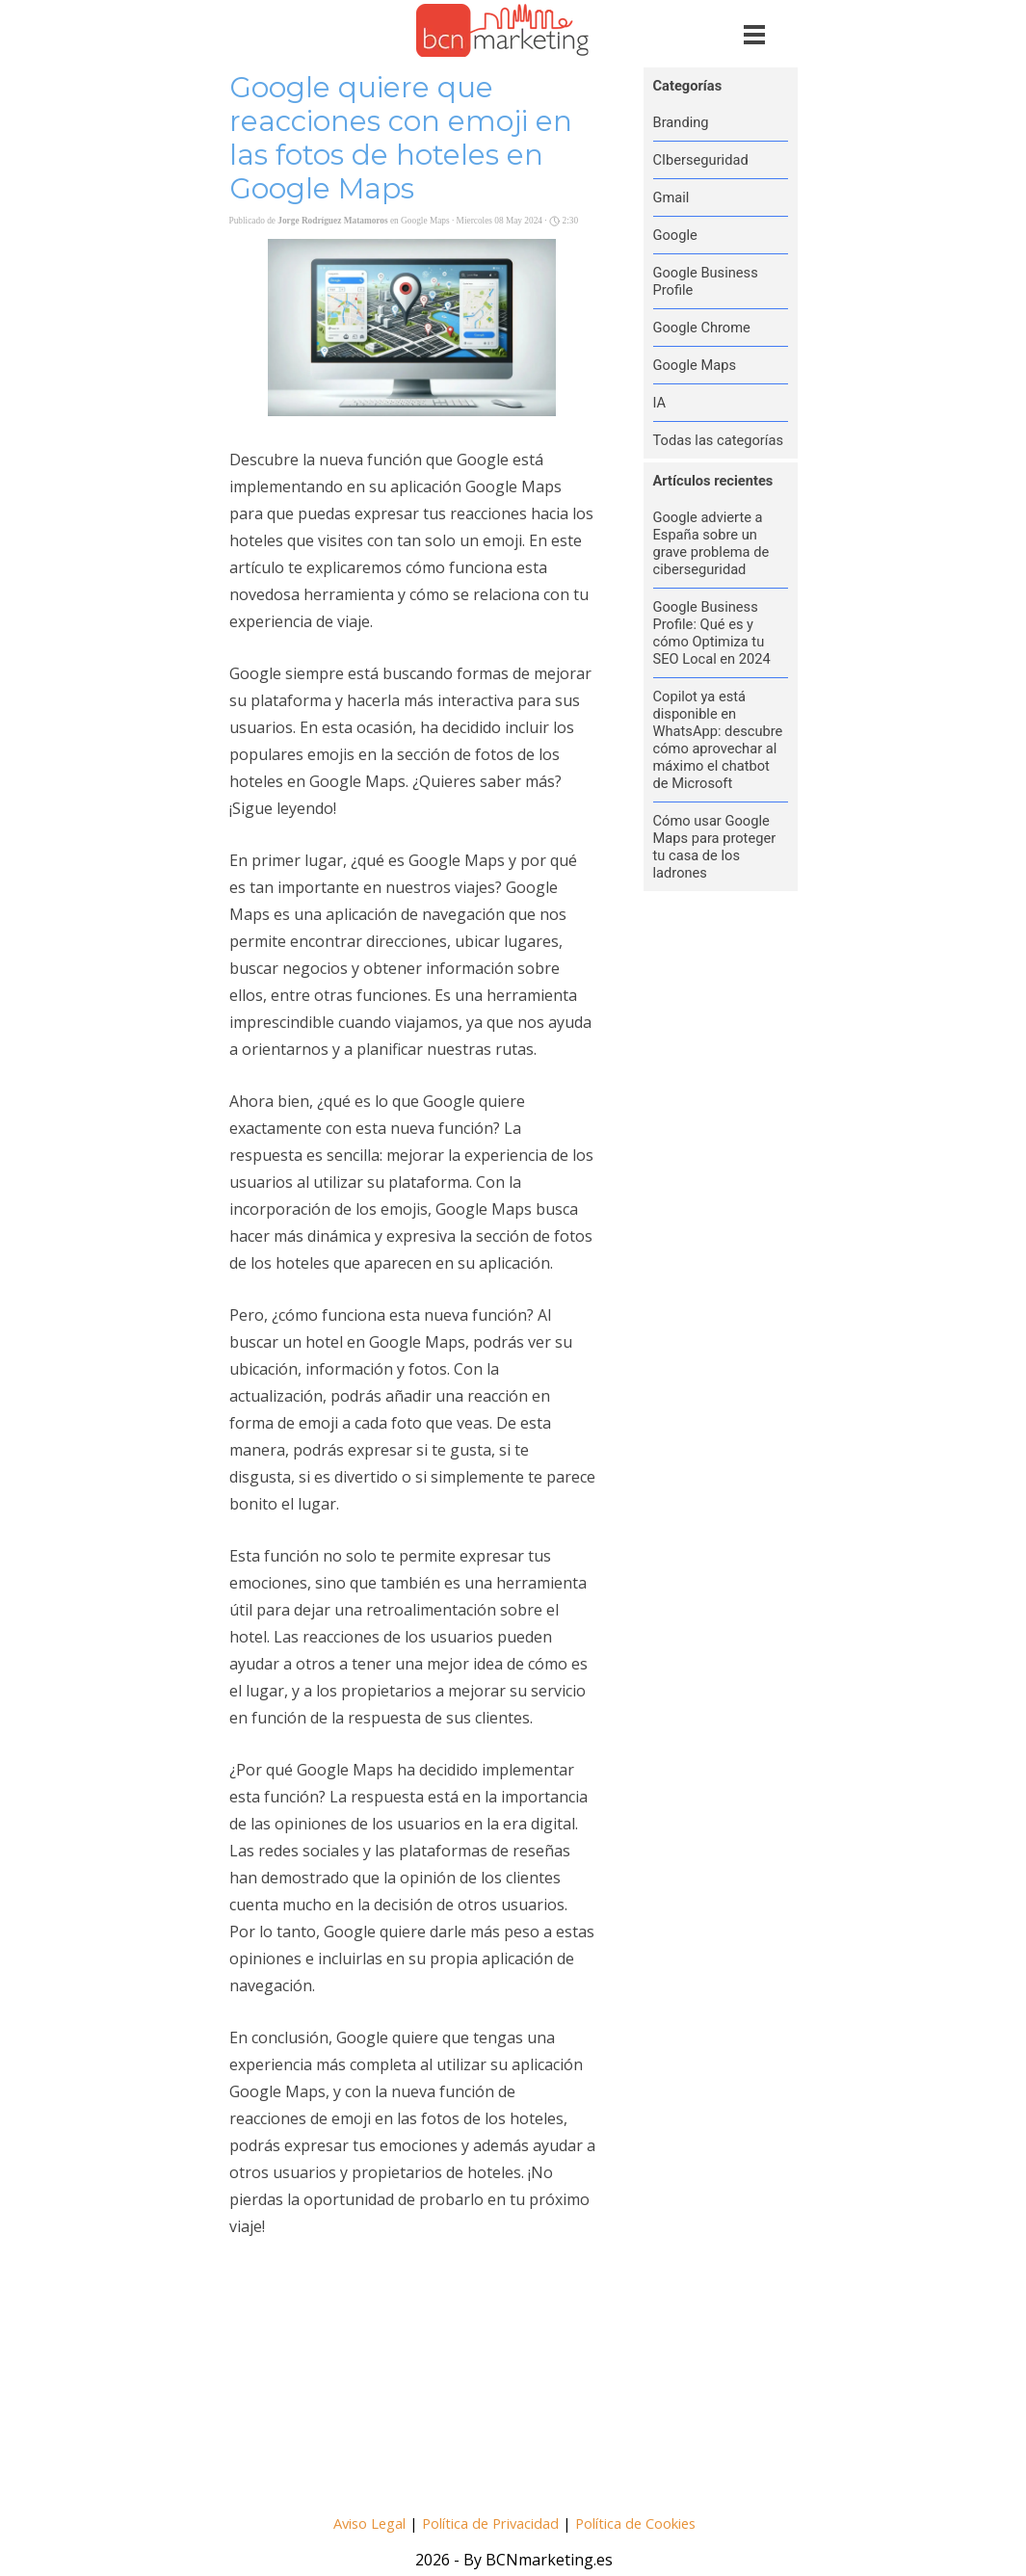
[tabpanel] (515, 2522)
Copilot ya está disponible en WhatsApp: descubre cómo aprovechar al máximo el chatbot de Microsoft (718, 740)
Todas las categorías (718, 440)
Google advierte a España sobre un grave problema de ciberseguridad (711, 543)
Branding (681, 122)
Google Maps (694, 365)
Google (675, 235)
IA (660, 402)
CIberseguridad (701, 160)
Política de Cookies (635, 2523)
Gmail (671, 197)
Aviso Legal (369, 2523)
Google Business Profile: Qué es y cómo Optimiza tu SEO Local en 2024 (712, 633)
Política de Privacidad (490, 2523)
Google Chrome (701, 327)
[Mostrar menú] (755, 34)
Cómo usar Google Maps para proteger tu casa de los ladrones (714, 846)
